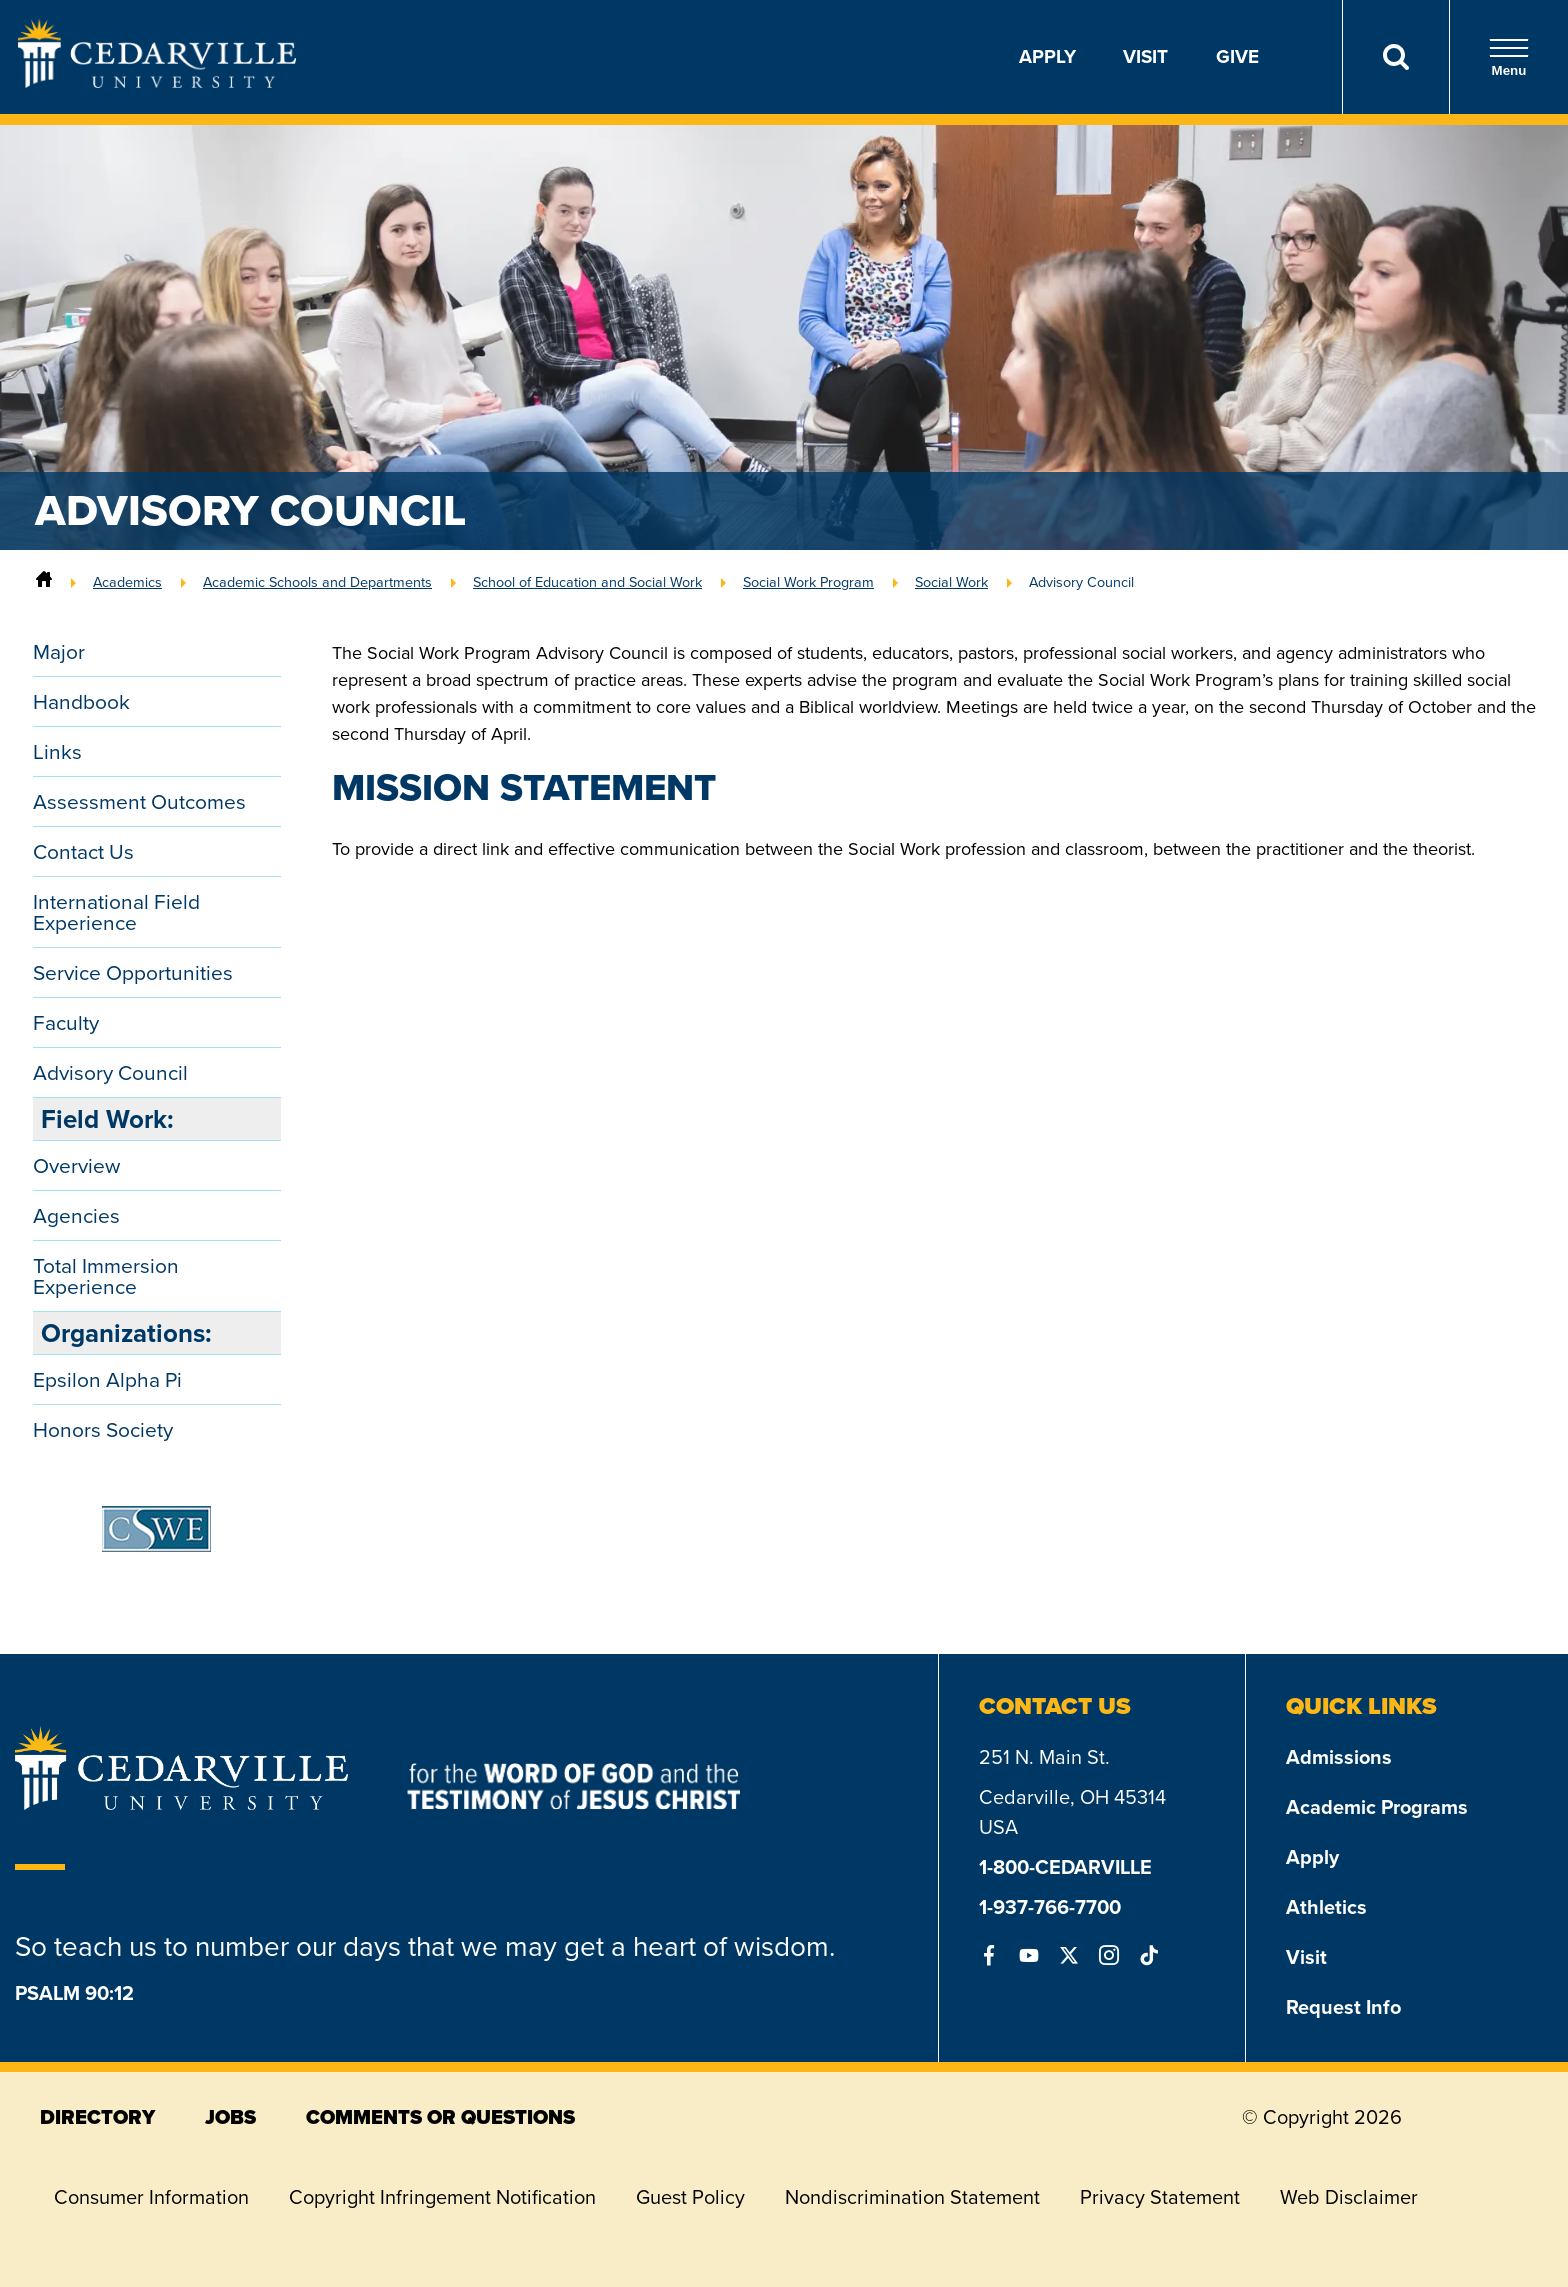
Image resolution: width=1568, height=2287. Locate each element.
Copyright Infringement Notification (442, 2197)
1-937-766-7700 (1050, 1907)
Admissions (1339, 1757)
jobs (230, 2117)
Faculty (66, 1022)
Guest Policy (690, 2197)
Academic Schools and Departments (317, 582)
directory (97, 2117)
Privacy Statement (1160, 2197)
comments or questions (440, 2117)
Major (59, 651)
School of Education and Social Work (587, 582)
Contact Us (83, 851)
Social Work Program (808, 582)
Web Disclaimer (1349, 2197)
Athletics (1326, 1907)
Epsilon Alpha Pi (107, 1379)
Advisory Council (1081, 582)
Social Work (951, 582)
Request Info (1343, 2007)
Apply (1047, 56)
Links (57, 751)
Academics (127, 582)
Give (1237, 56)
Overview (76, 1165)
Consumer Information (151, 2197)
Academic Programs (1377, 1807)
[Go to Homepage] (157, 82)
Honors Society (103, 1429)
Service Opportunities (133, 972)
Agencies (76, 1215)
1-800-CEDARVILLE (1065, 1867)
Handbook (81, 701)
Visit (1145, 56)
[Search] (1395, 57)
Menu (1509, 57)
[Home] (44, 582)
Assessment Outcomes (139, 801)
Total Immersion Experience (106, 1276)
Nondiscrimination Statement (912, 2197)
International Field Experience (116, 912)
